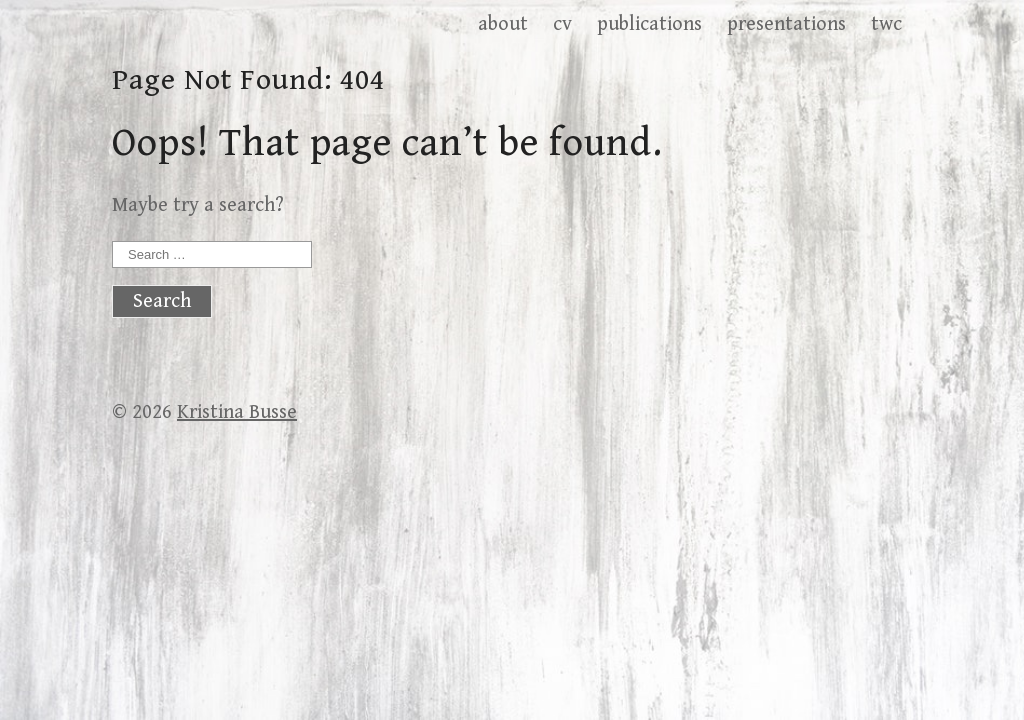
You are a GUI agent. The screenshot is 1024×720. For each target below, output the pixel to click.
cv (562, 24)
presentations (786, 24)
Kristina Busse (237, 412)
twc (886, 24)
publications (649, 24)
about (503, 24)
